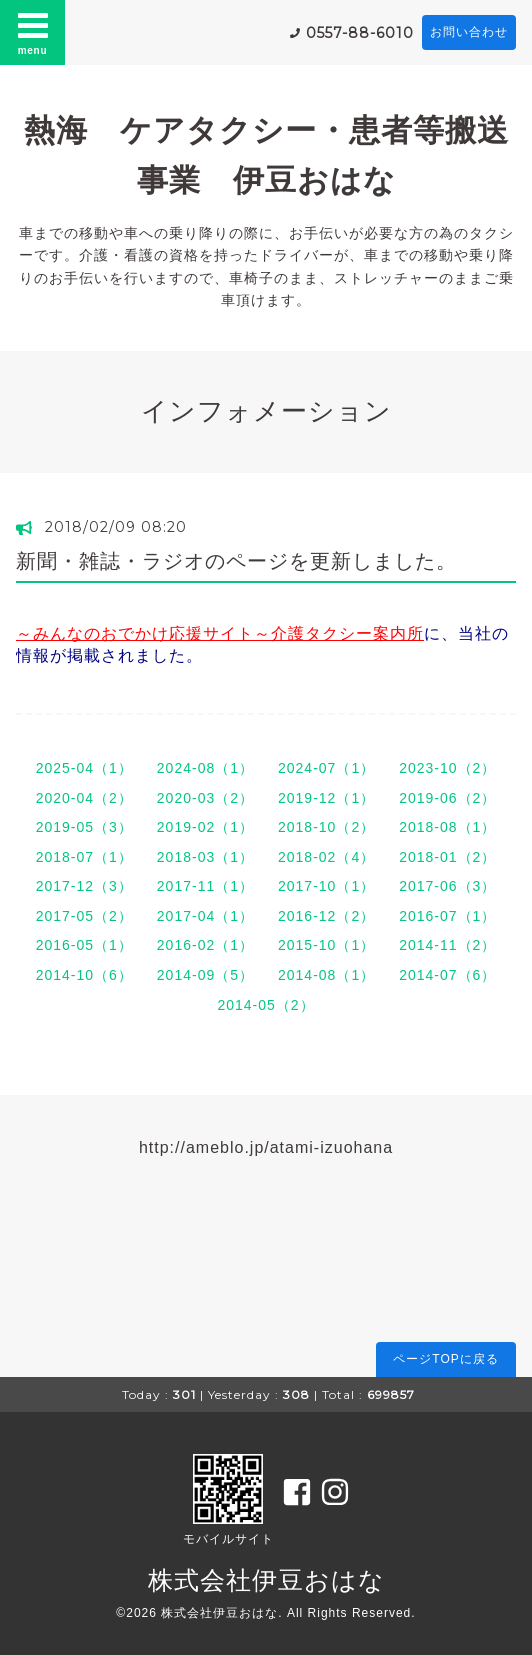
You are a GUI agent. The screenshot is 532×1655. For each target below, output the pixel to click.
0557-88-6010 (360, 33)
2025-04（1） (84, 768)
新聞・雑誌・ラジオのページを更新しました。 (236, 561)
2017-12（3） (84, 886)
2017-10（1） (326, 886)
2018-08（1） (447, 827)
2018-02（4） (326, 857)
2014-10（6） (84, 975)
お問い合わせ (469, 32)
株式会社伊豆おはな (266, 1580)
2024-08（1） (205, 768)
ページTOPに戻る (445, 1359)
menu (33, 32)
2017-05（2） (84, 916)
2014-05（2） (265, 1005)
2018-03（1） (205, 857)
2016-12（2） (326, 916)
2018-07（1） (84, 857)
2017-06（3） (447, 886)
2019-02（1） (205, 827)
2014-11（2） (447, 945)
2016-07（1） (447, 916)
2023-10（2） (447, 768)
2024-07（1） (326, 768)
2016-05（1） (84, 945)
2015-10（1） (326, 945)
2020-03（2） (205, 798)
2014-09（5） (205, 975)
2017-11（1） (205, 886)
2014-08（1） (326, 975)
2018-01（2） (447, 857)
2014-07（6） (447, 975)
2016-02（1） (205, 945)
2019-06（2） (447, 798)
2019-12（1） (326, 798)
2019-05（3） (84, 827)
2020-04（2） (84, 798)
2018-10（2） (326, 827)
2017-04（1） (205, 916)
